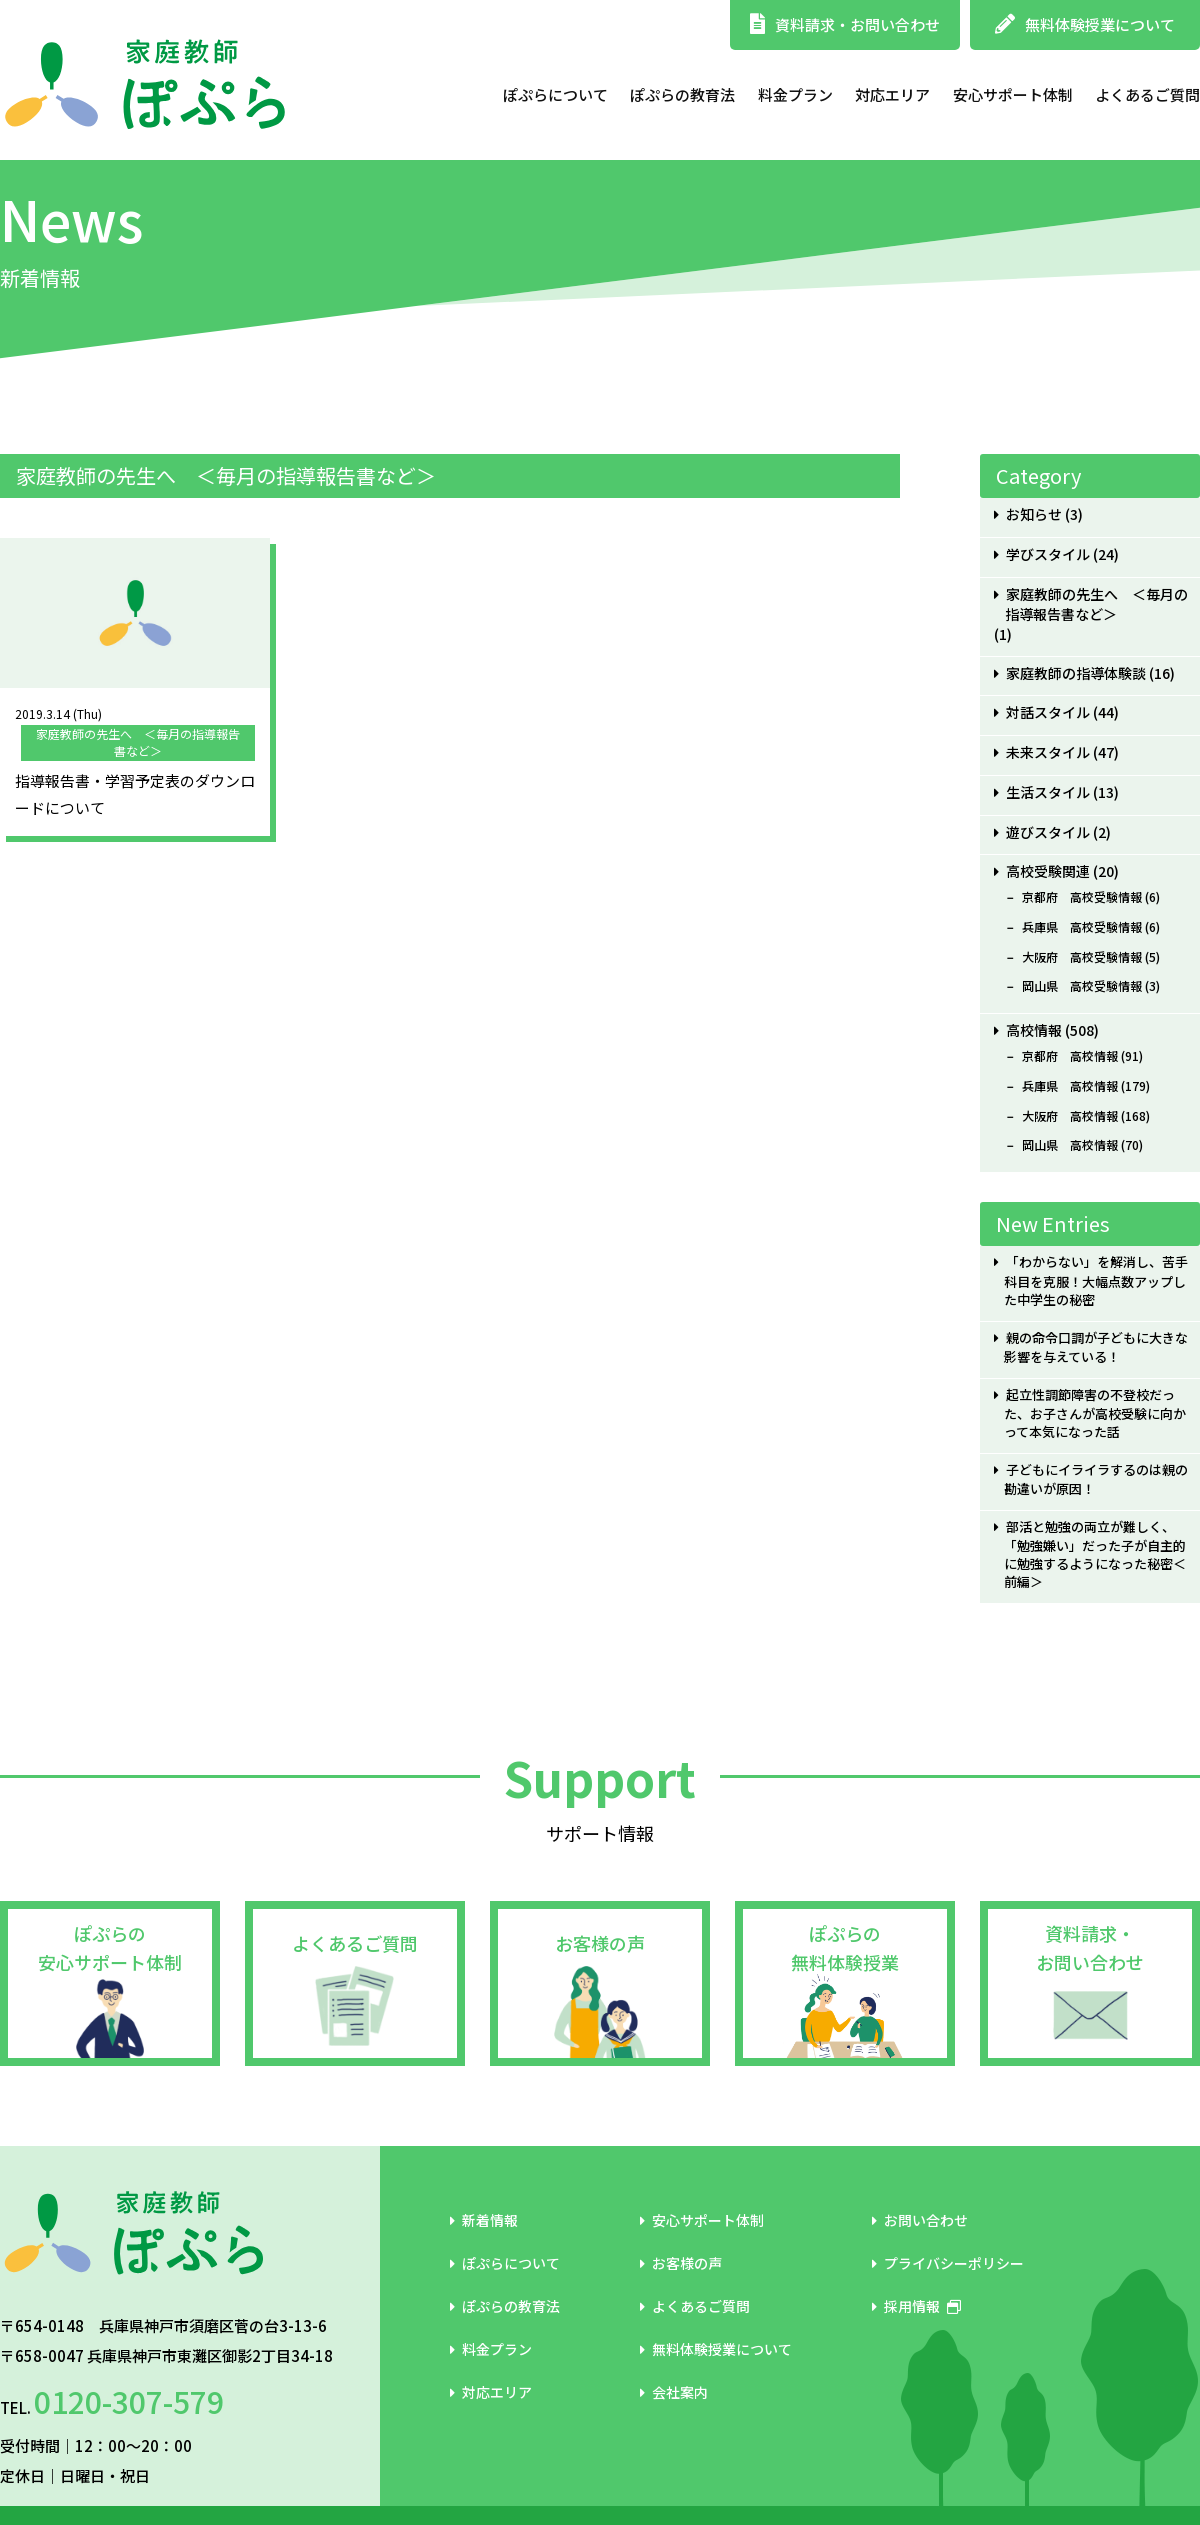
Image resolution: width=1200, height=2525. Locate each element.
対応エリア (892, 94)
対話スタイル (1048, 712)
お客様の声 (600, 1943)
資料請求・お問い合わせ (845, 24)
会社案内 (674, 2392)
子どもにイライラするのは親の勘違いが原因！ (1095, 1479)
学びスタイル (1048, 554)
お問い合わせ (920, 2220)
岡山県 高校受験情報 (1082, 986)
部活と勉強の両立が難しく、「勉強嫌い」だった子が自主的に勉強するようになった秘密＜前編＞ (1095, 1555)
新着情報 (484, 2220)
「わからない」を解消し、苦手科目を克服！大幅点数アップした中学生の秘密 (1095, 1280)
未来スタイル (1048, 752)
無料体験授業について (1085, 24)
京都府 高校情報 (1070, 1056)
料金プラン (795, 94)
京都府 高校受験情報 (1082, 897)
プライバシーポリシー (948, 2263)
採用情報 (916, 2306)
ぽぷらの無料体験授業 (845, 1947)
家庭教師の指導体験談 (1076, 673)
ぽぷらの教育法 (682, 94)
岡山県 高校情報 (1070, 1145)
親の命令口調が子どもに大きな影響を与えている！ (1095, 1347)
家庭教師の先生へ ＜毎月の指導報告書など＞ (1096, 605)
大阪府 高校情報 (1070, 1116)
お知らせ (1034, 514)
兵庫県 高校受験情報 (1082, 927)
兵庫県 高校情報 (1070, 1086)
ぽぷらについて (555, 94)
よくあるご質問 (1147, 94)
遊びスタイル (1048, 832)
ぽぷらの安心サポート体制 (110, 1947)
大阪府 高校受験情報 (1082, 957)
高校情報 (1034, 1030)
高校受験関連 (1048, 871)
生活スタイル (1048, 792)
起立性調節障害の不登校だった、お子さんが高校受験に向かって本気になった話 (1095, 1413)
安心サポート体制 (1013, 94)
